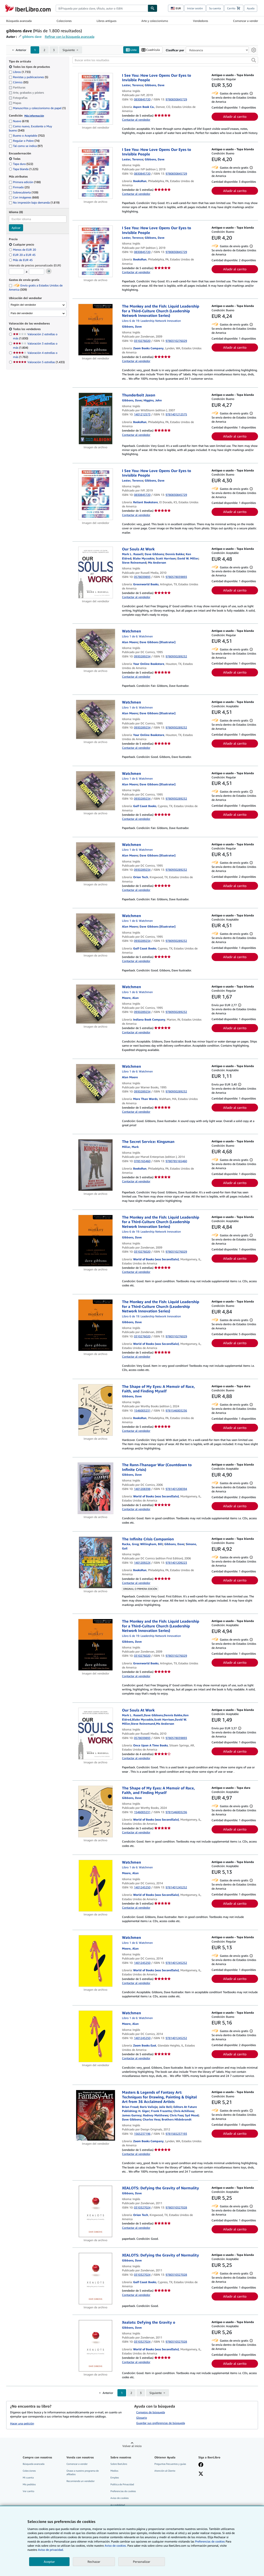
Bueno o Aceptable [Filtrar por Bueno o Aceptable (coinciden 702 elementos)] (27, 135)
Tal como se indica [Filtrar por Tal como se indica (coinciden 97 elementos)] (26, 146)
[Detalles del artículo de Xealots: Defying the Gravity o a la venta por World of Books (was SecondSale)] (95, 2346)
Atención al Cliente (164, 2470)
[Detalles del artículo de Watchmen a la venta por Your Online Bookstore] (95, 648)
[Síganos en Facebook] (200, 2465)
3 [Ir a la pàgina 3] (54, 50)
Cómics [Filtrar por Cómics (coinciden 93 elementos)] (18, 82)
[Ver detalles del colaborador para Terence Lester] (132, 85)
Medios (114, 2470)
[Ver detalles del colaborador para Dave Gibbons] (132, 326)
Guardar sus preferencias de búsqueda (160, 2423)
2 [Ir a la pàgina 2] (44, 50)
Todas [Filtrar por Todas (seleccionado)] (15, 158)
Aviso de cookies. (116, 2545)
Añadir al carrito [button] (234, 116)
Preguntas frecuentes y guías (170, 2463)
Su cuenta (215, 8)
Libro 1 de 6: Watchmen (137, 636)
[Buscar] (152, 8)
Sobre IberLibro (118, 2463)
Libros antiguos (106, 21)
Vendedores (200, 21)
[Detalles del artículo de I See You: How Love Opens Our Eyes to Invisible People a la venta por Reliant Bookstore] (95, 494)
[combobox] (102, 8)
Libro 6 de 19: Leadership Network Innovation (151, 320)
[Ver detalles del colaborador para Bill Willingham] (151, 1544)
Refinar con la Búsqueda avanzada (69, 37)
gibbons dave (31, 37)
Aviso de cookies (119, 2498)
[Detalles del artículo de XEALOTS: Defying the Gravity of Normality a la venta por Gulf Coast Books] (95, 2278)
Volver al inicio (132, 2446)
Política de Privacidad (122, 2484)
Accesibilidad (117, 2505)
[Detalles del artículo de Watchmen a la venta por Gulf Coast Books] (95, 790)
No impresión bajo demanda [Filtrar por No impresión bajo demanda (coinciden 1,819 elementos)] (34, 202)
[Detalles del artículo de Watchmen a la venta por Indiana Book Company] (95, 1004)
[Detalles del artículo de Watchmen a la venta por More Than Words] (95, 1083)
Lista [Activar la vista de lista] (131, 50)
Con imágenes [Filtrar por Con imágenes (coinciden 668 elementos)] (24, 197)
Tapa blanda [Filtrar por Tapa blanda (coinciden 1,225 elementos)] (23, 169)
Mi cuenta (28, 2477)
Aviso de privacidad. (51, 2549)
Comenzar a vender (245, 21)
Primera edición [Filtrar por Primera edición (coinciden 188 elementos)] (25, 182)
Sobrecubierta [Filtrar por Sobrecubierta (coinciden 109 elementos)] (23, 192)
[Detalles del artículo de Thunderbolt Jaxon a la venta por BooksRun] (95, 418)
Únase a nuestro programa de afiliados (82, 2472)
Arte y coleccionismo (154, 21)
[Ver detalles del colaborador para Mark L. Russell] (132, 554)
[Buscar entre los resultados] (165, 60)
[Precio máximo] (36, 271)
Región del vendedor (23, 304)
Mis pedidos (29, 2484)
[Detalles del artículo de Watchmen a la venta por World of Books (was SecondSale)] (95, 1886)
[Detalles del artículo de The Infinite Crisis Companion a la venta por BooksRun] (95, 1562)
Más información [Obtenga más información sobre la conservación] (34, 115)
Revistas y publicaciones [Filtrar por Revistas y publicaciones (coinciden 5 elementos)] (28, 77)
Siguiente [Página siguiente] (69, 50)
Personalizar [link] (141, 2561)
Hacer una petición (22, 2423)
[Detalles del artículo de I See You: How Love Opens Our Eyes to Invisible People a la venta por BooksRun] (95, 173)
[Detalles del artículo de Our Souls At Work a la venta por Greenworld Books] (95, 572)
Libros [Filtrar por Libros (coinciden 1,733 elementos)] (20, 72)
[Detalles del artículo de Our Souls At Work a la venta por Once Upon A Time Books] (95, 1733)
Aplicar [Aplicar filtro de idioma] (16, 227)
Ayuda (251, 8)
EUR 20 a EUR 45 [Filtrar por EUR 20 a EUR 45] (22, 254)
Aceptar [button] (49, 2561)
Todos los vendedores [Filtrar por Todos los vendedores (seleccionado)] (27, 329)
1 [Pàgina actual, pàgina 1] (35, 50)
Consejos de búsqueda (150, 2412)
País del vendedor (22, 313)
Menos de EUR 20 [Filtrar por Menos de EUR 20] (23, 249)
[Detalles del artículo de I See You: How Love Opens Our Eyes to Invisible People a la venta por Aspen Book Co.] (95, 99)
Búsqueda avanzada (19, 21)
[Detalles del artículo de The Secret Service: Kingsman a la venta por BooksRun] (95, 1165)
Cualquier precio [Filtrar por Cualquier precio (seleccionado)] (22, 244)
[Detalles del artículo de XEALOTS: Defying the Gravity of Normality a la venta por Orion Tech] (95, 2211)
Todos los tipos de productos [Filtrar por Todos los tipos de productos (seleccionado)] (30, 66)
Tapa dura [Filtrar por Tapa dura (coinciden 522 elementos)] (21, 164)
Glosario (141, 2417)
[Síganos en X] (200, 2474)
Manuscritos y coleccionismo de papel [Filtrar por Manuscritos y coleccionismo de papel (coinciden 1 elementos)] (37, 108)
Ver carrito (28, 2491)
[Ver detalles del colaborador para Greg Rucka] (130, 1544)
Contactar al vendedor (136, 119)
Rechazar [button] (94, 2561)
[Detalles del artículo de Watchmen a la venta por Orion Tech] (95, 861)
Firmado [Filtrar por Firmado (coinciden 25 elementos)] (19, 187)
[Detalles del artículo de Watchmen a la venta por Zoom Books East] (95, 2036)
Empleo (114, 2477)
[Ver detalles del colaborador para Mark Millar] (130, 1146)
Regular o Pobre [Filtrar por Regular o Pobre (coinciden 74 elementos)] (24, 140)
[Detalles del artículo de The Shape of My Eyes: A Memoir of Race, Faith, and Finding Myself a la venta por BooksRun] (95, 1410)
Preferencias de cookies (210, 2541)
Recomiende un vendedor (80, 2481)
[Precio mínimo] (16, 271)
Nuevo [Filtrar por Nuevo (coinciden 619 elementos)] (19, 121)
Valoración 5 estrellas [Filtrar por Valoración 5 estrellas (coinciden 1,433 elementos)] (39, 362)
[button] (253, 60)
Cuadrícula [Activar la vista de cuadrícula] (151, 50)
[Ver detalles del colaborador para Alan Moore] (130, 642)
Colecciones (64, 21)
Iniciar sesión (195, 8)
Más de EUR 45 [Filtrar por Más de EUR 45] (21, 260)
